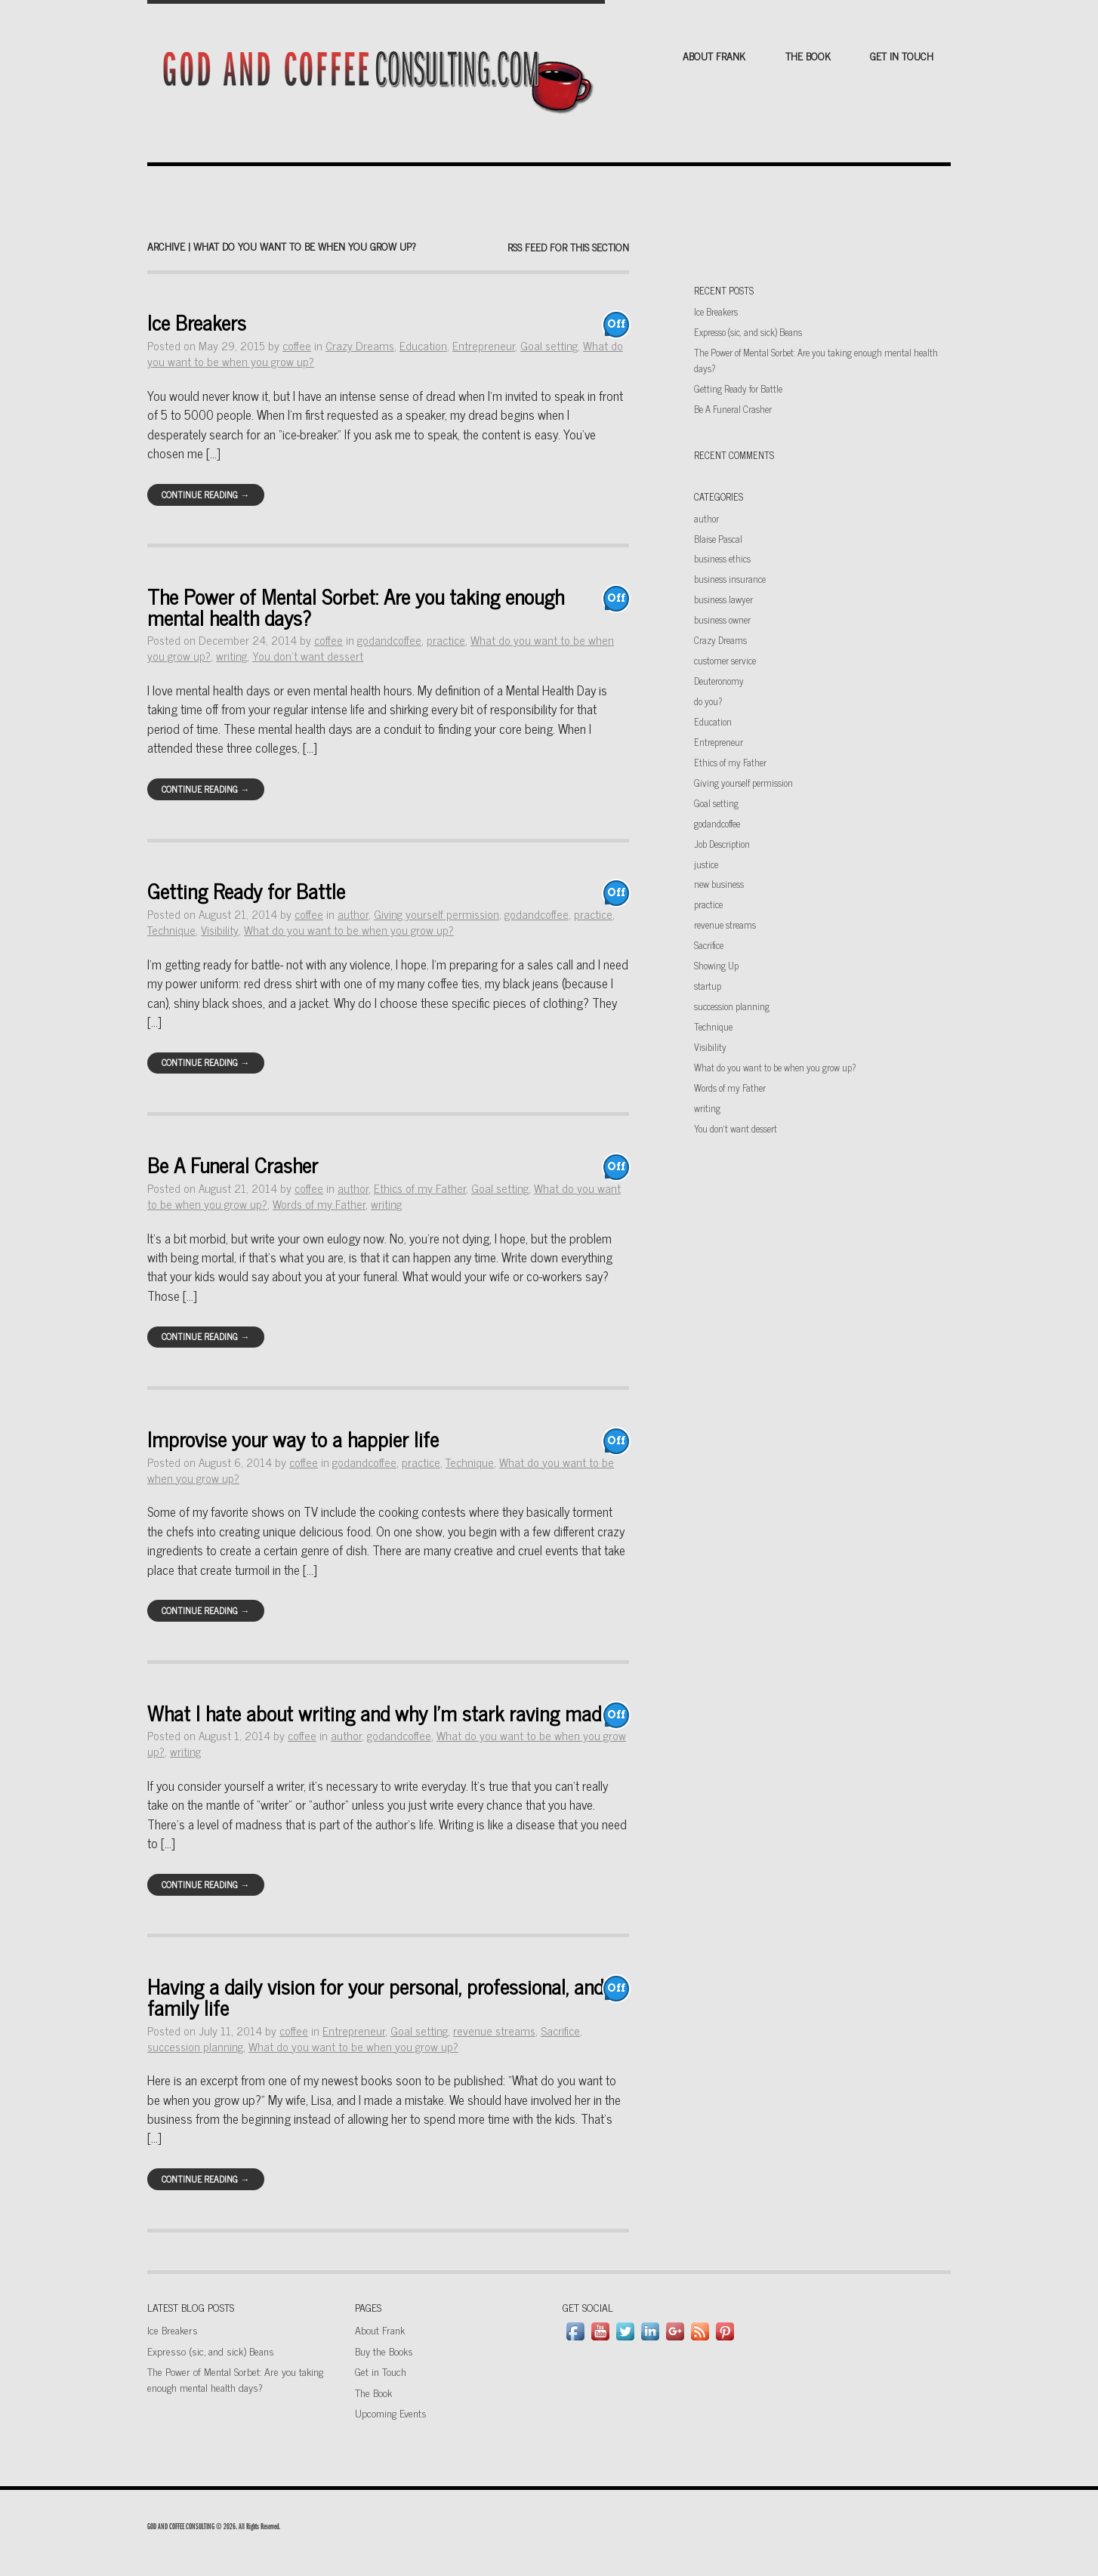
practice (446, 639)
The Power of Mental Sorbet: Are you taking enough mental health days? (355, 606)
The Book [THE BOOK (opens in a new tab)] (808, 55)
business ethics (722, 558)
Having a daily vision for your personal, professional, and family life (375, 1996)
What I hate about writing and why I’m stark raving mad (374, 1713)
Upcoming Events (391, 2412)
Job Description (722, 844)
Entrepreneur (483, 345)
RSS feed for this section (568, 246)
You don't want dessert (307, 655)
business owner (722, 619)
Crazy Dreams (359, 345)
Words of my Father (319, 1203)
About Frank (714, 55)
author (353, 913)
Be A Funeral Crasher (232, 1165)
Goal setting (549, 345)
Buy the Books (384, 2350)
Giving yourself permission (436, 913)
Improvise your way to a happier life (293, 1439)
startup (707, 986)
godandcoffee (389, 639)
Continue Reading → (205, 494)
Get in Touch (901, 55)
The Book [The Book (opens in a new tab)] (373, 2392)
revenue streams (494, 2030)
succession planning (195, 2046)
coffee (296, 345)
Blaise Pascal (718, 539)
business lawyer (723, 599)
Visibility (220, 929)
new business (719, 884)
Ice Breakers (196, 322)
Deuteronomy (719, 681)
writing (231, 655)
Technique (171, 929)
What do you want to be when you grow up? (349, 929)
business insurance (730, 579)
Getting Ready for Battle (246, 890)
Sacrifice (560, 2030)
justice (706, 864)
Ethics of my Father (420, 1188)
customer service (725, 660)
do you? (708, 701)
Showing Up (716, 965)
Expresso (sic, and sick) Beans (748, 332)
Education (423, 345)
